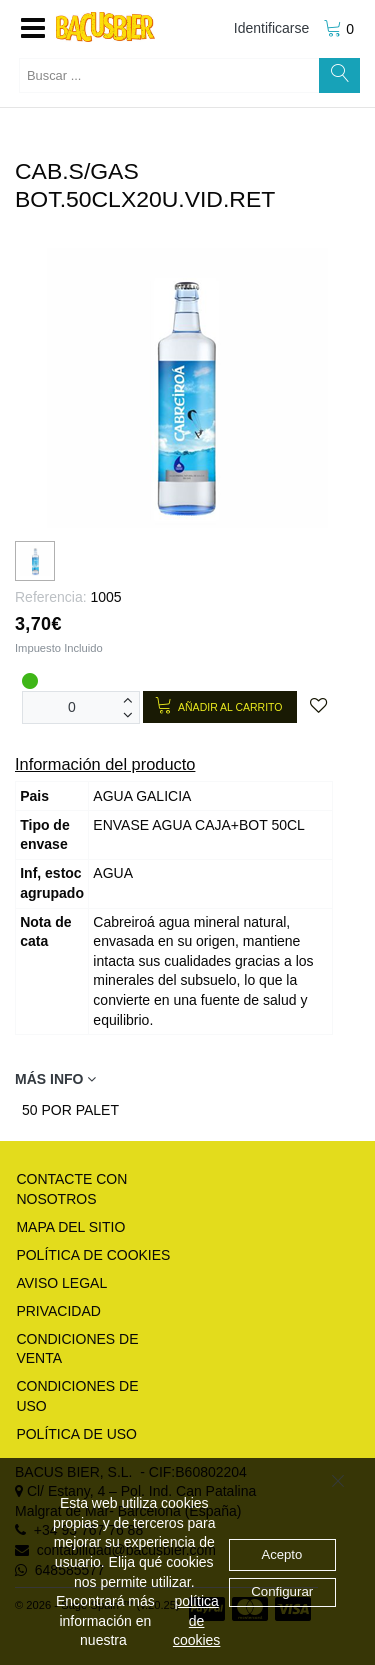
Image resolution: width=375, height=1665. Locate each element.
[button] (33, 29)
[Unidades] (72, 707)
